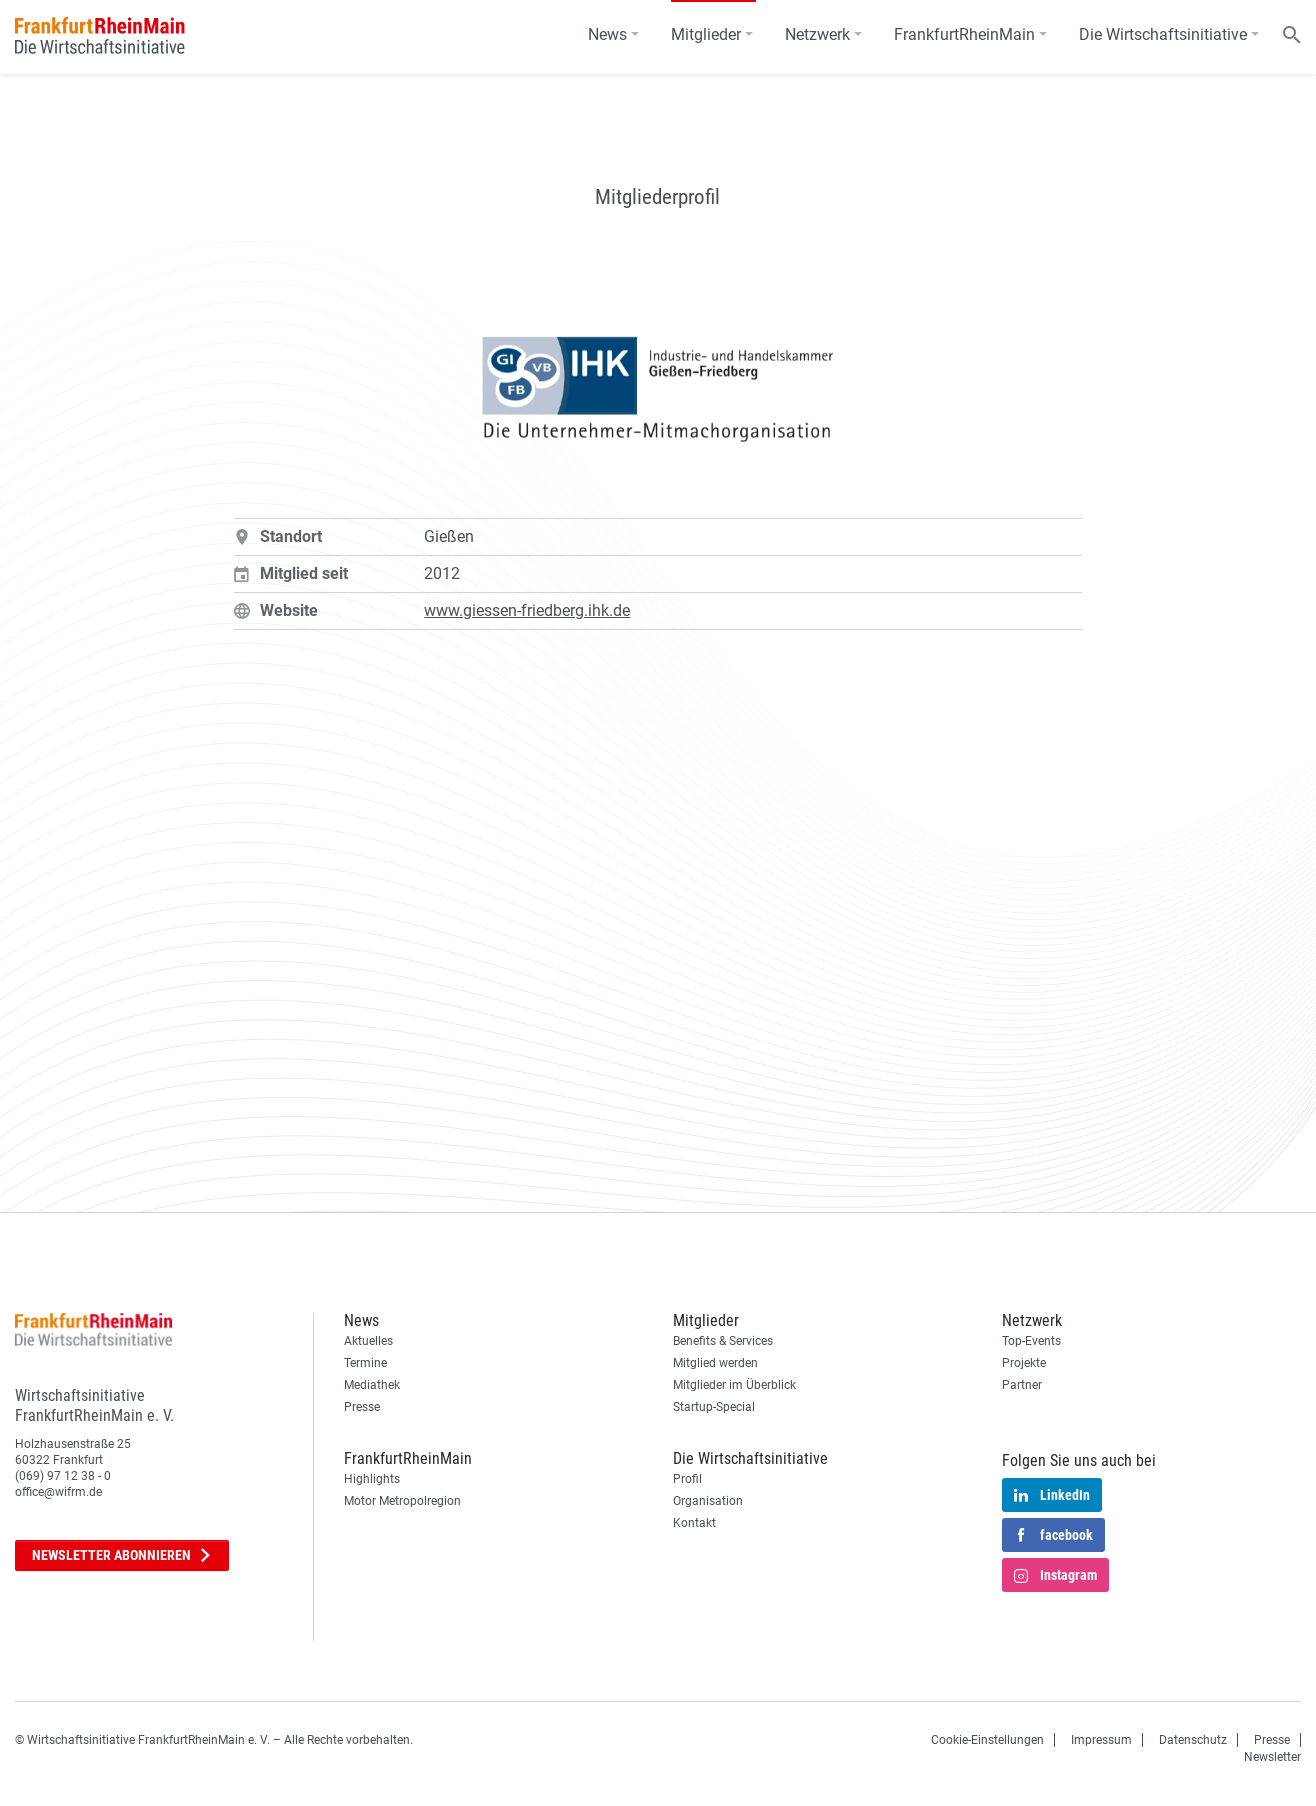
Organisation (708, 1501)
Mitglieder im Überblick (734, 1385)
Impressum (1101, 1740)
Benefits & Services (723, 1341)
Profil (687, 1479)
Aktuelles (368, 1341)
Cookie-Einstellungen (987, 1740)
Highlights (372, 1479)
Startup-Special (714, 1407)
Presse (362, 1407)
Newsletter (122, 1555)
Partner (1022, 1385)
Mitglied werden (715, 1363)
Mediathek (372, 1385)
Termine (365, 1363)
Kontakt (694, 1523)
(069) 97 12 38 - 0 (63, 1476)
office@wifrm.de (58, 1492)
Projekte (1024, 1363)
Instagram (1055, 1576)
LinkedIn (1052, 1496)
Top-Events (1031, 1341)
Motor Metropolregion (402, 1501)
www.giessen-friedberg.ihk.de (527, 610)
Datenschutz (1193, 1740)
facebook (1053, 1536)
